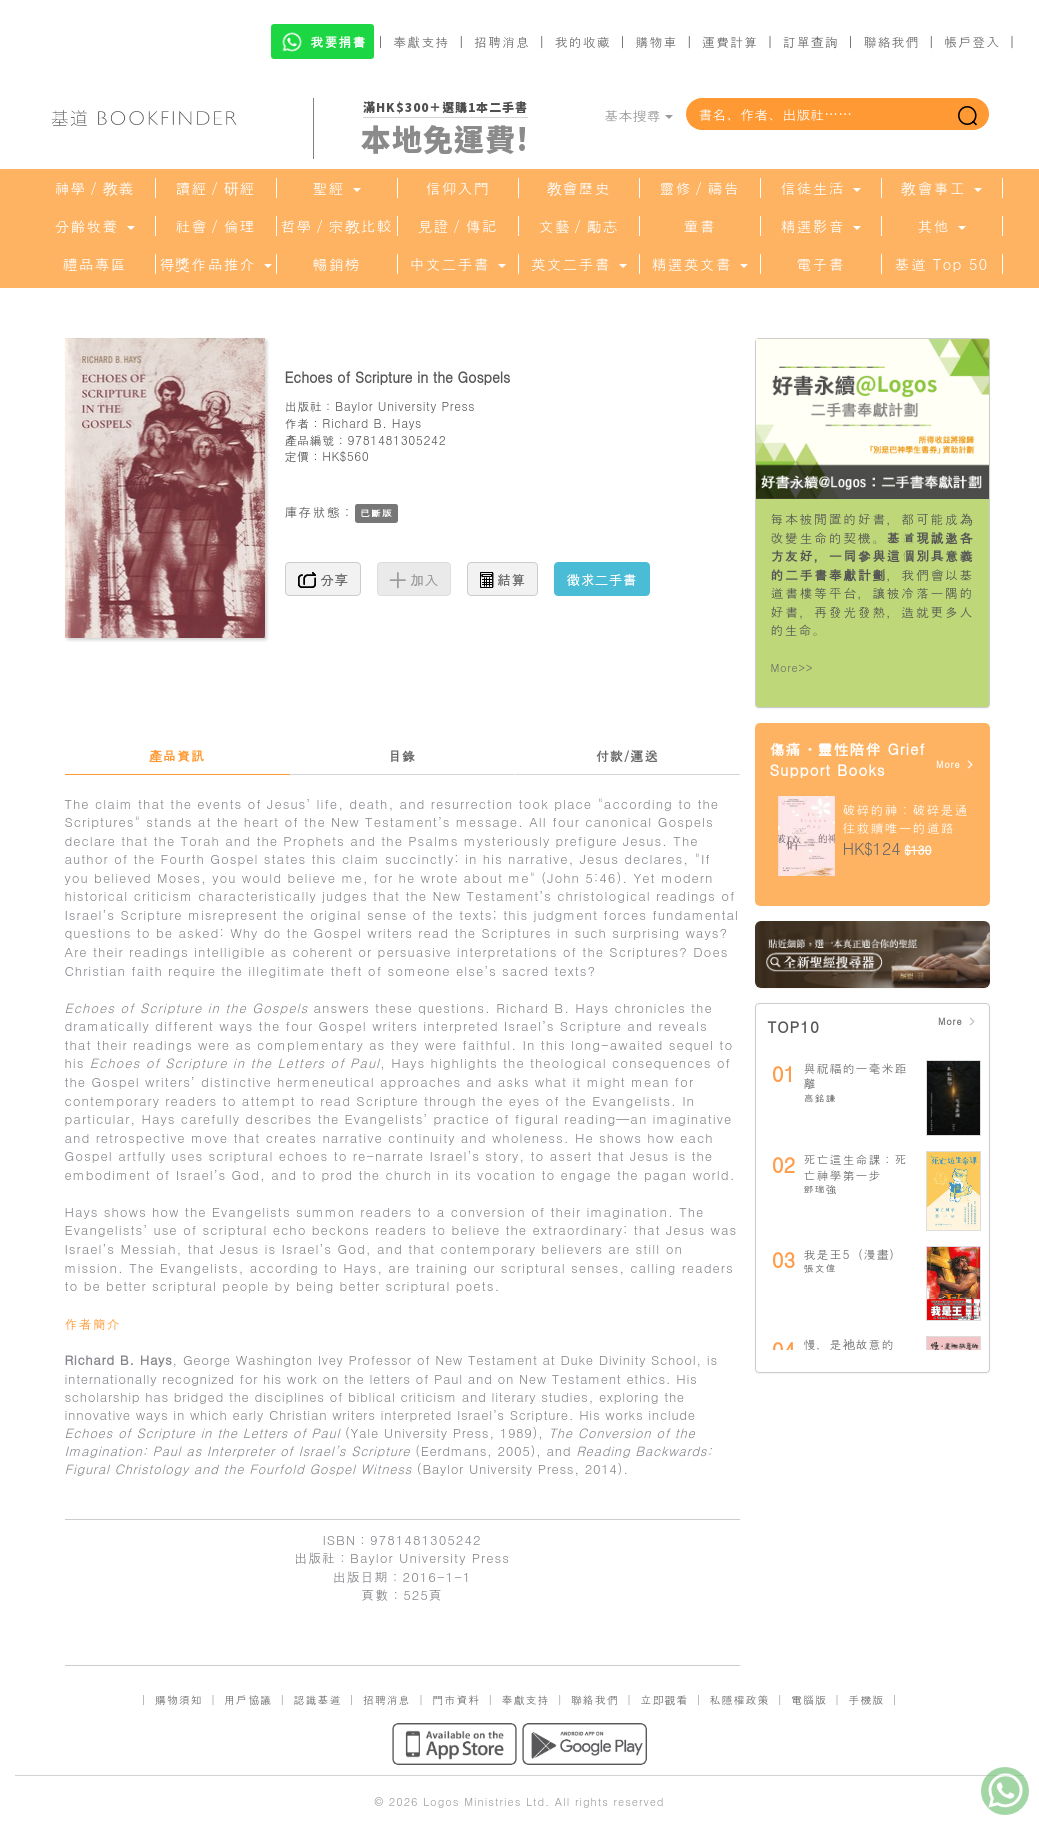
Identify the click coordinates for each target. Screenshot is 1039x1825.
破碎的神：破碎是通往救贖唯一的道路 (906, 819)
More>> (792, 667)
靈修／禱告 (700, 188)
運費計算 (730, 41)
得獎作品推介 (215, 264)
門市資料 (456, 1699)
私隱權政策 (740, 1699)
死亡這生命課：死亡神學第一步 (856, 1166)
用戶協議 (248, 1699)
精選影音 (820, 226)
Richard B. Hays (372, 422)
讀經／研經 (216, 188)
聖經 (336, 188)
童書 (700, 226)
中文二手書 (457, 264)
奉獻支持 (421, 41)
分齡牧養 (94, 226)
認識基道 (317, 1699)
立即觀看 (664, 1699)
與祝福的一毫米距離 (856, 1075)
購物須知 (179, 1699)
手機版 (866, 1699)
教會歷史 (579, 188)
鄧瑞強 (820, 1189)
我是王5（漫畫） (853, 1253)
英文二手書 (578, 264)
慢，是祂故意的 (849, 1343)
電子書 (821, 264)
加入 (414, 579)
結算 (503, 579)
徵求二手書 (602, 579)
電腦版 (809, 1699)
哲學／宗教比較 (337, 226)
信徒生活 (820, 188)
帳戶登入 (972, 41)
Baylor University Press (405, 405)
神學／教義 (95, 188)
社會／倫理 (216, 226)
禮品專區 (95, 264)
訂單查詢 (811, 41)
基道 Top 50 (941, 264)
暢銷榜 (337, 264)
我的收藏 (583, 41)
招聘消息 (502, 41)
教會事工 (941, 188)
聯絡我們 (891, 41)
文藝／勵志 (579, 226)
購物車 (656, 41)
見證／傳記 (458, 226)
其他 (941, 226)
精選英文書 (699, 264)
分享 (323, 579)
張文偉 (820, 1268)
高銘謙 (820, 1098)
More (955, 764)
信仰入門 (458, 188)
